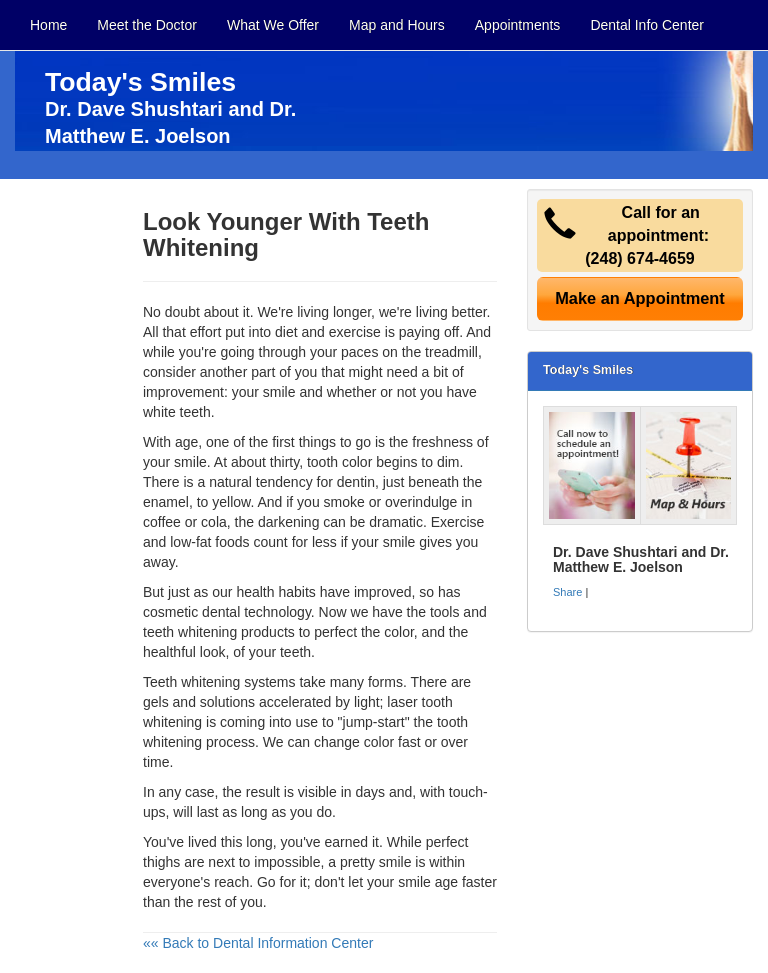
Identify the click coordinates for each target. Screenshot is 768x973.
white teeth (177, 412)
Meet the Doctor (147, 25)
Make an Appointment (640, 298)
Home (48, 25)
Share (567, 592)
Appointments (518, 25)
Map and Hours (397, 25)
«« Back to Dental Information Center (258, 943)
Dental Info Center (647, 25)
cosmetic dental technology (227, 612)
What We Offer (273, 25)
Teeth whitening (191, 682)
